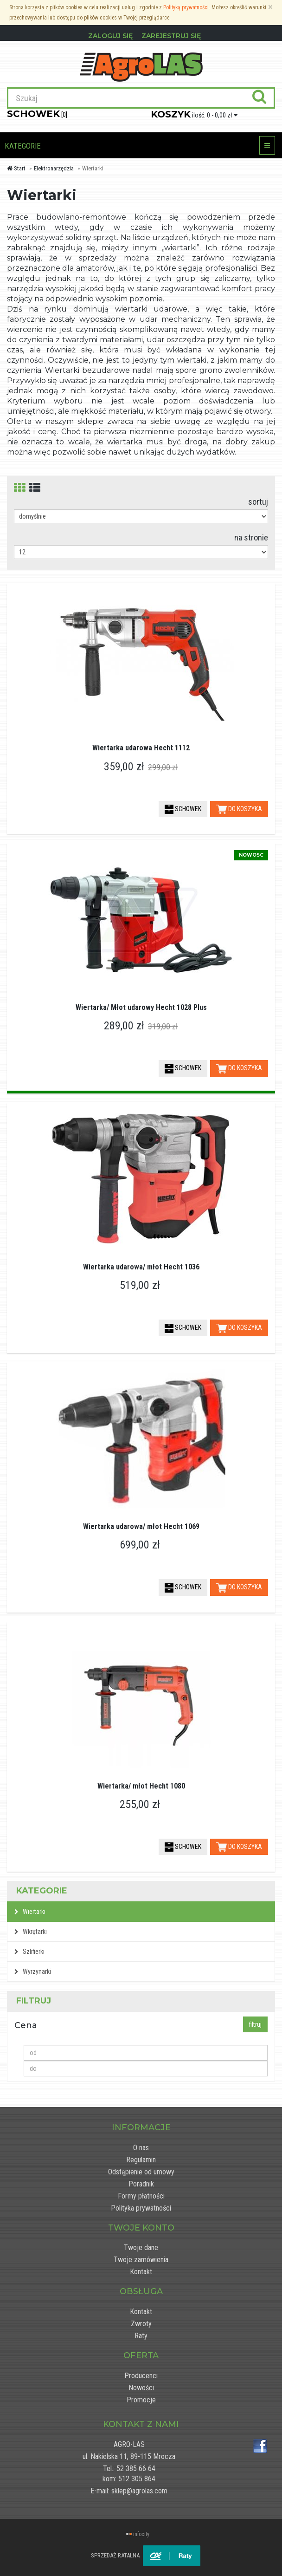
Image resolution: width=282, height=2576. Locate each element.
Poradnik (141, 2183)
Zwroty (141, 2323)
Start (16, 168)
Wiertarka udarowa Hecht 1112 (141, 747)
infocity (141, 2534)
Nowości (141, 2387)
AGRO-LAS (129, 2444)
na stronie (251, 537)
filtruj (255, 2024)
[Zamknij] (270, 7)
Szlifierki (29, 1951)
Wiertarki (29, 1911)
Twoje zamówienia (141, 2259)
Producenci (141, 2375)
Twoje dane (141, 2247)
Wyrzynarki (32, 1971)
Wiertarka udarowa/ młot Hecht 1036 (141, 1266)
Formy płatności (141, 2196)
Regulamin (141, 2159)
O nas (141, 2147)
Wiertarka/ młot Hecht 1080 (141, 1786)
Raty (141, 2335)
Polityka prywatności (141, 2208)
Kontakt (141, 2271)
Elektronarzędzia (54, 168)
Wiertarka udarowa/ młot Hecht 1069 (141, 1526)
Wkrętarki (30, 1931)
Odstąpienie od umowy (141, 2171)
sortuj (258, 502)
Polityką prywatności (186, 7)
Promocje (141, 2399)
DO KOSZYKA (239, 809)
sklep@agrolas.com (139, 2490)
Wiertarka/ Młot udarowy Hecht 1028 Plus (141, 1007)
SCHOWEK (183, 809)
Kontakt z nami (141, 2424)
